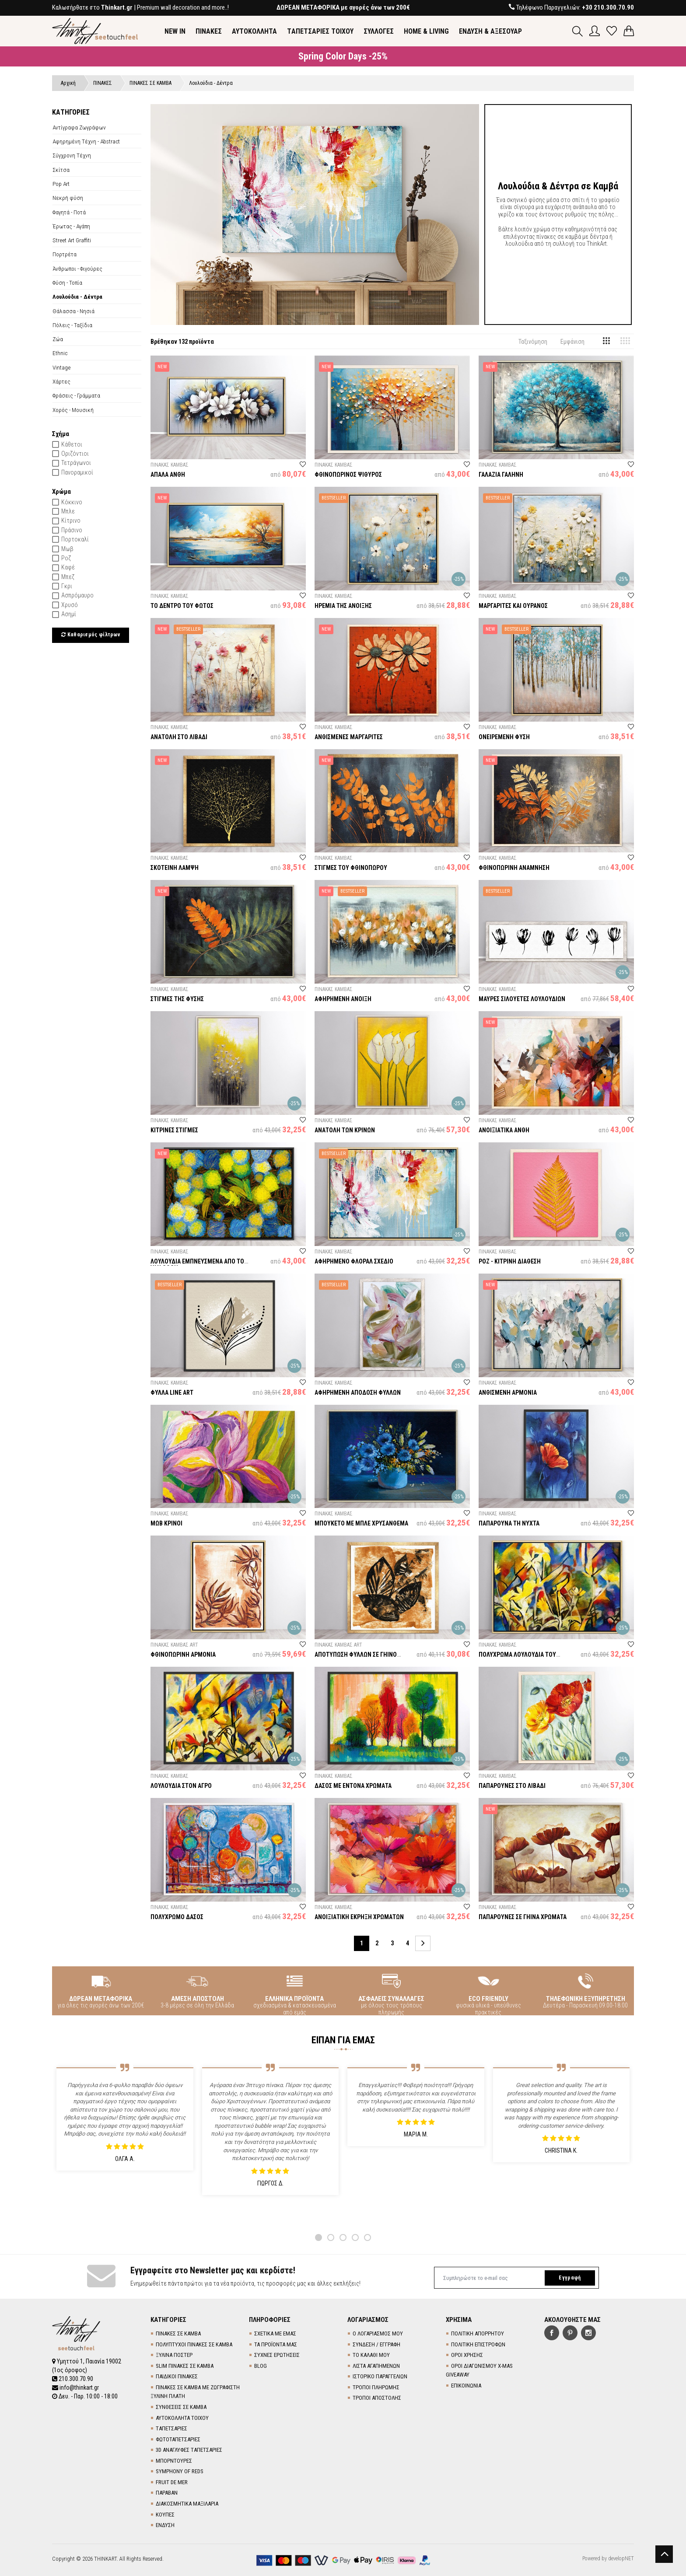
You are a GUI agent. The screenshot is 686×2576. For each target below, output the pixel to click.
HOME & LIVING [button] (426, 31)
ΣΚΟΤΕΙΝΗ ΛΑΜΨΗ (174, 867)
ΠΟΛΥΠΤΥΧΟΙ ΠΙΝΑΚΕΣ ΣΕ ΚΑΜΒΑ (194, 2344)
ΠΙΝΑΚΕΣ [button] (209, 31)
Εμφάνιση (572, 341)
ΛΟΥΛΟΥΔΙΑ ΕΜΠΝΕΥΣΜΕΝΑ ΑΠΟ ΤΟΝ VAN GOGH (199, 1264)
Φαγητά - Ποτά (69, 212)
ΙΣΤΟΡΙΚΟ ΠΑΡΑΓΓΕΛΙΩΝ (380, 2376)
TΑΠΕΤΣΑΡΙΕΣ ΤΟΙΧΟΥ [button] (320, 31)
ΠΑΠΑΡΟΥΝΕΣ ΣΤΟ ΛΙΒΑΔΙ (512, 1785)
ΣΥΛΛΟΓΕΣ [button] (379, 31)
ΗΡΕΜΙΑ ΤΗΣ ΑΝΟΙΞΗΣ (343, 605)
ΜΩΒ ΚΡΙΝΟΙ (166, 1523)
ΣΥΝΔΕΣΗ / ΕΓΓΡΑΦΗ (376, 2344)
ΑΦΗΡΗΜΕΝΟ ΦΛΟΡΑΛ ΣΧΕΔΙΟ (354, 1261)
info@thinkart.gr (75, 2387)
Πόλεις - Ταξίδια (72, 324)
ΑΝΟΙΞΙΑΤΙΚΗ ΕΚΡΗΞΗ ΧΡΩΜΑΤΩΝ (359, 1916)
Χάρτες (61, 381)
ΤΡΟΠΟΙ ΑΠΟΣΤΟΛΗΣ (377, 2397)
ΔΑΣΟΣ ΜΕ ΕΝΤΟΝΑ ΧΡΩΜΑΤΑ (353, 1785)
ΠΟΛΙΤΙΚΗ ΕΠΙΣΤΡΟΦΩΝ (478, 2344)
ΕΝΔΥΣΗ (165, 2525)
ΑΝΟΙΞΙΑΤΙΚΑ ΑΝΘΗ (504, 1130)
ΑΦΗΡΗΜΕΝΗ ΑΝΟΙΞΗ (343, 998)
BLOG (260, 2366)
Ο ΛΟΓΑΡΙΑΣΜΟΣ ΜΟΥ (378, 2333)
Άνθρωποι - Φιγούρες (77, 268)
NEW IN (175, 31)
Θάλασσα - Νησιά (73, 310)
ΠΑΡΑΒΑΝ (167, 2492)
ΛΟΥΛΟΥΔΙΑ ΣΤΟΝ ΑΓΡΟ (181, 1785)
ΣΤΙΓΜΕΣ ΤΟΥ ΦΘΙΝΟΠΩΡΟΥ (351, 867)
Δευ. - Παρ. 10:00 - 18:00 (85, 2396)
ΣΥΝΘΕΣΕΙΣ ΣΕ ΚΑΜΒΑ (181, 2407)
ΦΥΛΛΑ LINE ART (171, 1392)
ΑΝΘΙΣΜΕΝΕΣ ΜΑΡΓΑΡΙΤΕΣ (349, 736)
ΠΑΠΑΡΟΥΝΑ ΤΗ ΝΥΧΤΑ (509, 1523)
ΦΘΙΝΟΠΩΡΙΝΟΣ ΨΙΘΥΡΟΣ (348, 474)
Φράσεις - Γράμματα (76, 395)
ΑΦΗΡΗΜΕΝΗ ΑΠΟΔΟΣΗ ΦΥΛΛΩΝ (358, 1392)
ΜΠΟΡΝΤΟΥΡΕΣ (174, 2460)
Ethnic (59, 352)
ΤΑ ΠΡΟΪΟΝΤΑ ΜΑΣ (275, 2344)
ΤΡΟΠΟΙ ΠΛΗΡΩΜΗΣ (376, 2387)
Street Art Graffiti (71, 240)
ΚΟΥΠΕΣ (165, 2514)
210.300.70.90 (72, 2378)
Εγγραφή (570, 2278)
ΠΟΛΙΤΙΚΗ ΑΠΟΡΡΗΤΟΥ (477, 2333)
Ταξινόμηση (532, 341)
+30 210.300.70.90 (608, 7)
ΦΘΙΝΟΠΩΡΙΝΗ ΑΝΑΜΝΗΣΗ (514, 867)
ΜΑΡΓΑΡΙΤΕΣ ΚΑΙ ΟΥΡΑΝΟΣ (513, 605)
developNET (621, 2558)
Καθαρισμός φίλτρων (90, 635)
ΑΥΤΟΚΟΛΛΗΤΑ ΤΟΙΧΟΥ (182, 2418)
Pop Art (61, 183)
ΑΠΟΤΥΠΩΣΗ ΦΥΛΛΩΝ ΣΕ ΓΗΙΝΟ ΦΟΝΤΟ (356, 1658)
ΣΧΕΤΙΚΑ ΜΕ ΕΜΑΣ (275, 2333)
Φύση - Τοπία (67, 282)
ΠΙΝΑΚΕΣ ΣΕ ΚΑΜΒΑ (178, 2333)
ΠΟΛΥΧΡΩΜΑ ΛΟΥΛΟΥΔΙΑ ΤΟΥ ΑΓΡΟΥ (517, 1658)
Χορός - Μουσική (73, 409)
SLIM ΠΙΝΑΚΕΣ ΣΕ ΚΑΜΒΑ (185, 2366)
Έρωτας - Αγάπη (71, 226)
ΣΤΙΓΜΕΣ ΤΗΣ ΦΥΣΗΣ (177, 998)
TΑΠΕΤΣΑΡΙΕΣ (171, 2428)
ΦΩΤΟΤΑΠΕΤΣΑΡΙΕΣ (178, 2439)
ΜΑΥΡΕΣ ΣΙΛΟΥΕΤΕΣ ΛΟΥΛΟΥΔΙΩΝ (522, 998)
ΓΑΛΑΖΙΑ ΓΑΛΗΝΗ (501, 474)
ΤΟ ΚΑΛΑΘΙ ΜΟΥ (371, 2355)
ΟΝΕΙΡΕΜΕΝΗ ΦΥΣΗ (504, 736)
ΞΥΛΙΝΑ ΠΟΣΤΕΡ (174, 2355)
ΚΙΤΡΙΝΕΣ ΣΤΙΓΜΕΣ (174, 1130)
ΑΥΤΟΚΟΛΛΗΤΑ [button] (254, 31)
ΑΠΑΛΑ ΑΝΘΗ (167, 474)
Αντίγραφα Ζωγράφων (79, 127)
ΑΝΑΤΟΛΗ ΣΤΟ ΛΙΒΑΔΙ (178, 736)
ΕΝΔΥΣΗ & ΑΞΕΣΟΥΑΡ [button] (490, 31)
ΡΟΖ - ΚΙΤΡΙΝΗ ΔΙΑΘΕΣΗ (510, 1261)
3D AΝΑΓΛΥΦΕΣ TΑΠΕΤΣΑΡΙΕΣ (189, 2450)
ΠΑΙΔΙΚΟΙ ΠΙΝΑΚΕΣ (177, 2376)
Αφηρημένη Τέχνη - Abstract (86, 141)
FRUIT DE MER (172, 2482)
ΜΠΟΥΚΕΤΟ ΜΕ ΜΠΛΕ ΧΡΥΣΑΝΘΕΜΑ (361, 1523)
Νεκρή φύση (67, 197)
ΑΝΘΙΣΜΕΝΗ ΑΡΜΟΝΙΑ (508, 1392)
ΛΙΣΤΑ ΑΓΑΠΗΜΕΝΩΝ (376, 2366)
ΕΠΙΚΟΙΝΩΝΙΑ (466, 2385)
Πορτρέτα (64, 254)
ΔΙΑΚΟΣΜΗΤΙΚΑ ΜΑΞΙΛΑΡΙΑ (187, 2503)
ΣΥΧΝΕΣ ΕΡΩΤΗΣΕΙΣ (277, 2355)
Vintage (61, 367)
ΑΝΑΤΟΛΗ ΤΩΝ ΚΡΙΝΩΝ (345, 1130)
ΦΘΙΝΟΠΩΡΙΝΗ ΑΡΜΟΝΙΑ (183, 1654)
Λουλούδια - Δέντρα (77, 296)
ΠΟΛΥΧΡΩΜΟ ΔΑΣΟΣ (176, 1916)
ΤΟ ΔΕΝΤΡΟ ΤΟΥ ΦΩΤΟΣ (182, 605)
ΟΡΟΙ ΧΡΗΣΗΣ (467, 2355)
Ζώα (57, 338)
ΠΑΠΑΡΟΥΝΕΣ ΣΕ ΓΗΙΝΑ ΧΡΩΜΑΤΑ (523, 1916)
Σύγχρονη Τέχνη (71, 155)
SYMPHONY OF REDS (179, 2471)
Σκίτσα (61, 169)
